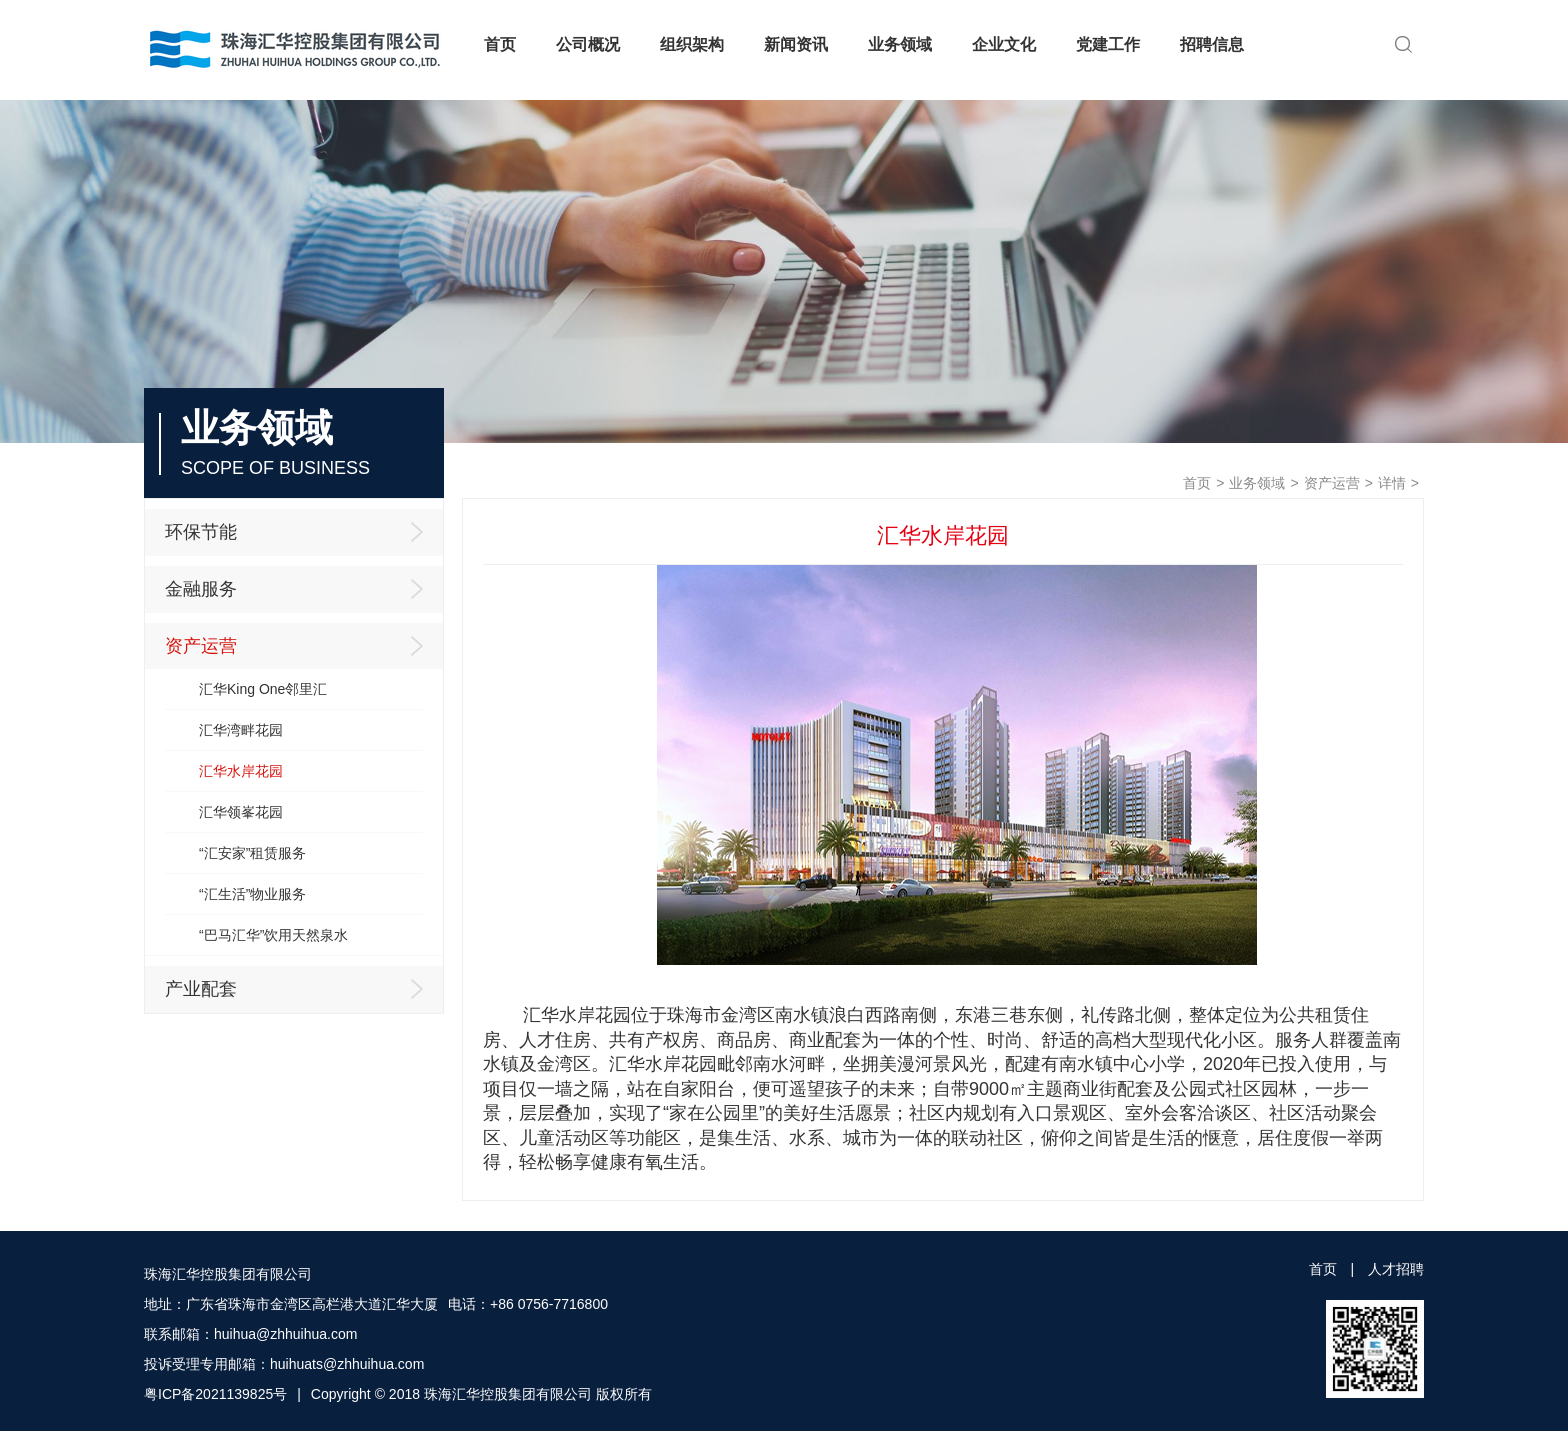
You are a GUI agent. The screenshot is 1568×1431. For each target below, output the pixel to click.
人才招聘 (1396, 1269)
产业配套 (299, 989)
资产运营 (1332, 483)
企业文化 (1004, 44)
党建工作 (1108, 44)
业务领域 (900, 44)
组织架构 (692, 44)
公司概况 (588, 44)
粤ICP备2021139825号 (215, 1394)
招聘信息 (1212, 44)
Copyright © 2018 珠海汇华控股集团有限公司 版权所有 (481, 1394)
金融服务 (299, 589)
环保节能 (299, 532)
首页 (500, 44)
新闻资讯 (796, 44)
